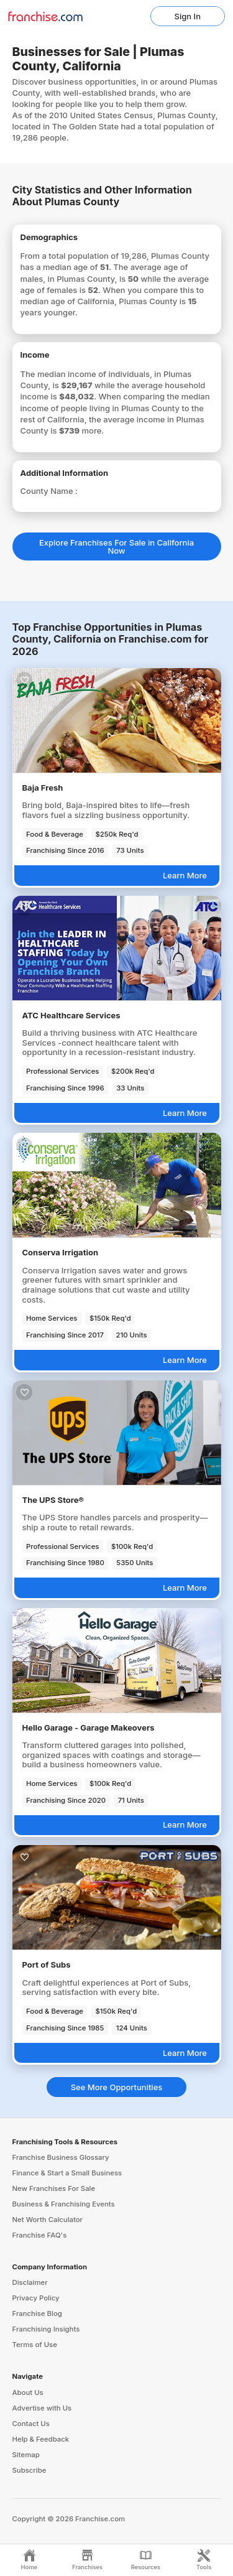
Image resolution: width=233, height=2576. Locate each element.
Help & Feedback (41, 2439)
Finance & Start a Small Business (67, 2173)
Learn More (185, 875)
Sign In (188, 16)
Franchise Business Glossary (60, 2157)
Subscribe (29, 2470)
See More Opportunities (117, 2087)
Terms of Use (34, 2344)
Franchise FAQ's (39, 2235)
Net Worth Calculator (47, 2219)
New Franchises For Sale (54, 2188)
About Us (27, 2392)
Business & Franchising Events (63, 2204)
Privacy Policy (36, 2298)
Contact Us (31, 2423)
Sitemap (26, 2454)
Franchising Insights (46, 2329)
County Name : (49, 491)
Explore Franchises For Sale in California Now (116, 546)
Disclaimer (30, 2282)
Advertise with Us (42, 2408)
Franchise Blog (37, 2313)
